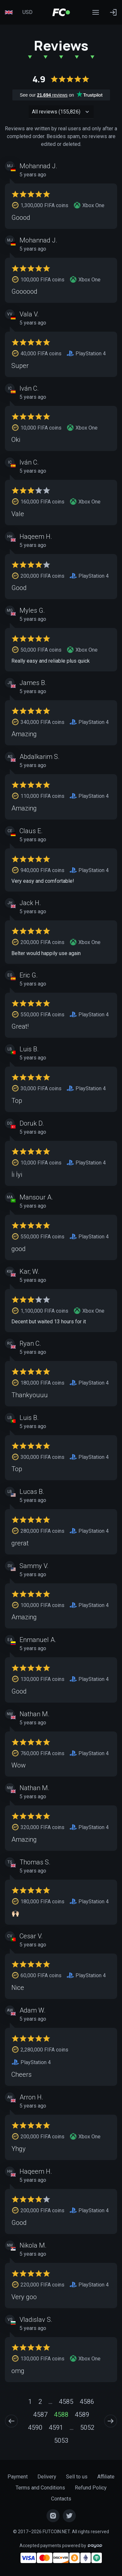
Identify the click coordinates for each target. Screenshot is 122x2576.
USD (27, 12)
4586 (87, 2401)
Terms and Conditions (40, 2488)
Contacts (61, 2499)
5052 (87, 2427)
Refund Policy (91, 2488)
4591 (56, 2427)
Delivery (46, 2477)
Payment (17, 2477)
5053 (61, 2440)
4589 (82, 2414)
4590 (35, 2427)
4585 (66, 2401)
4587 (40, 2414)
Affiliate (106, 2477)
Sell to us (77, 2477)
